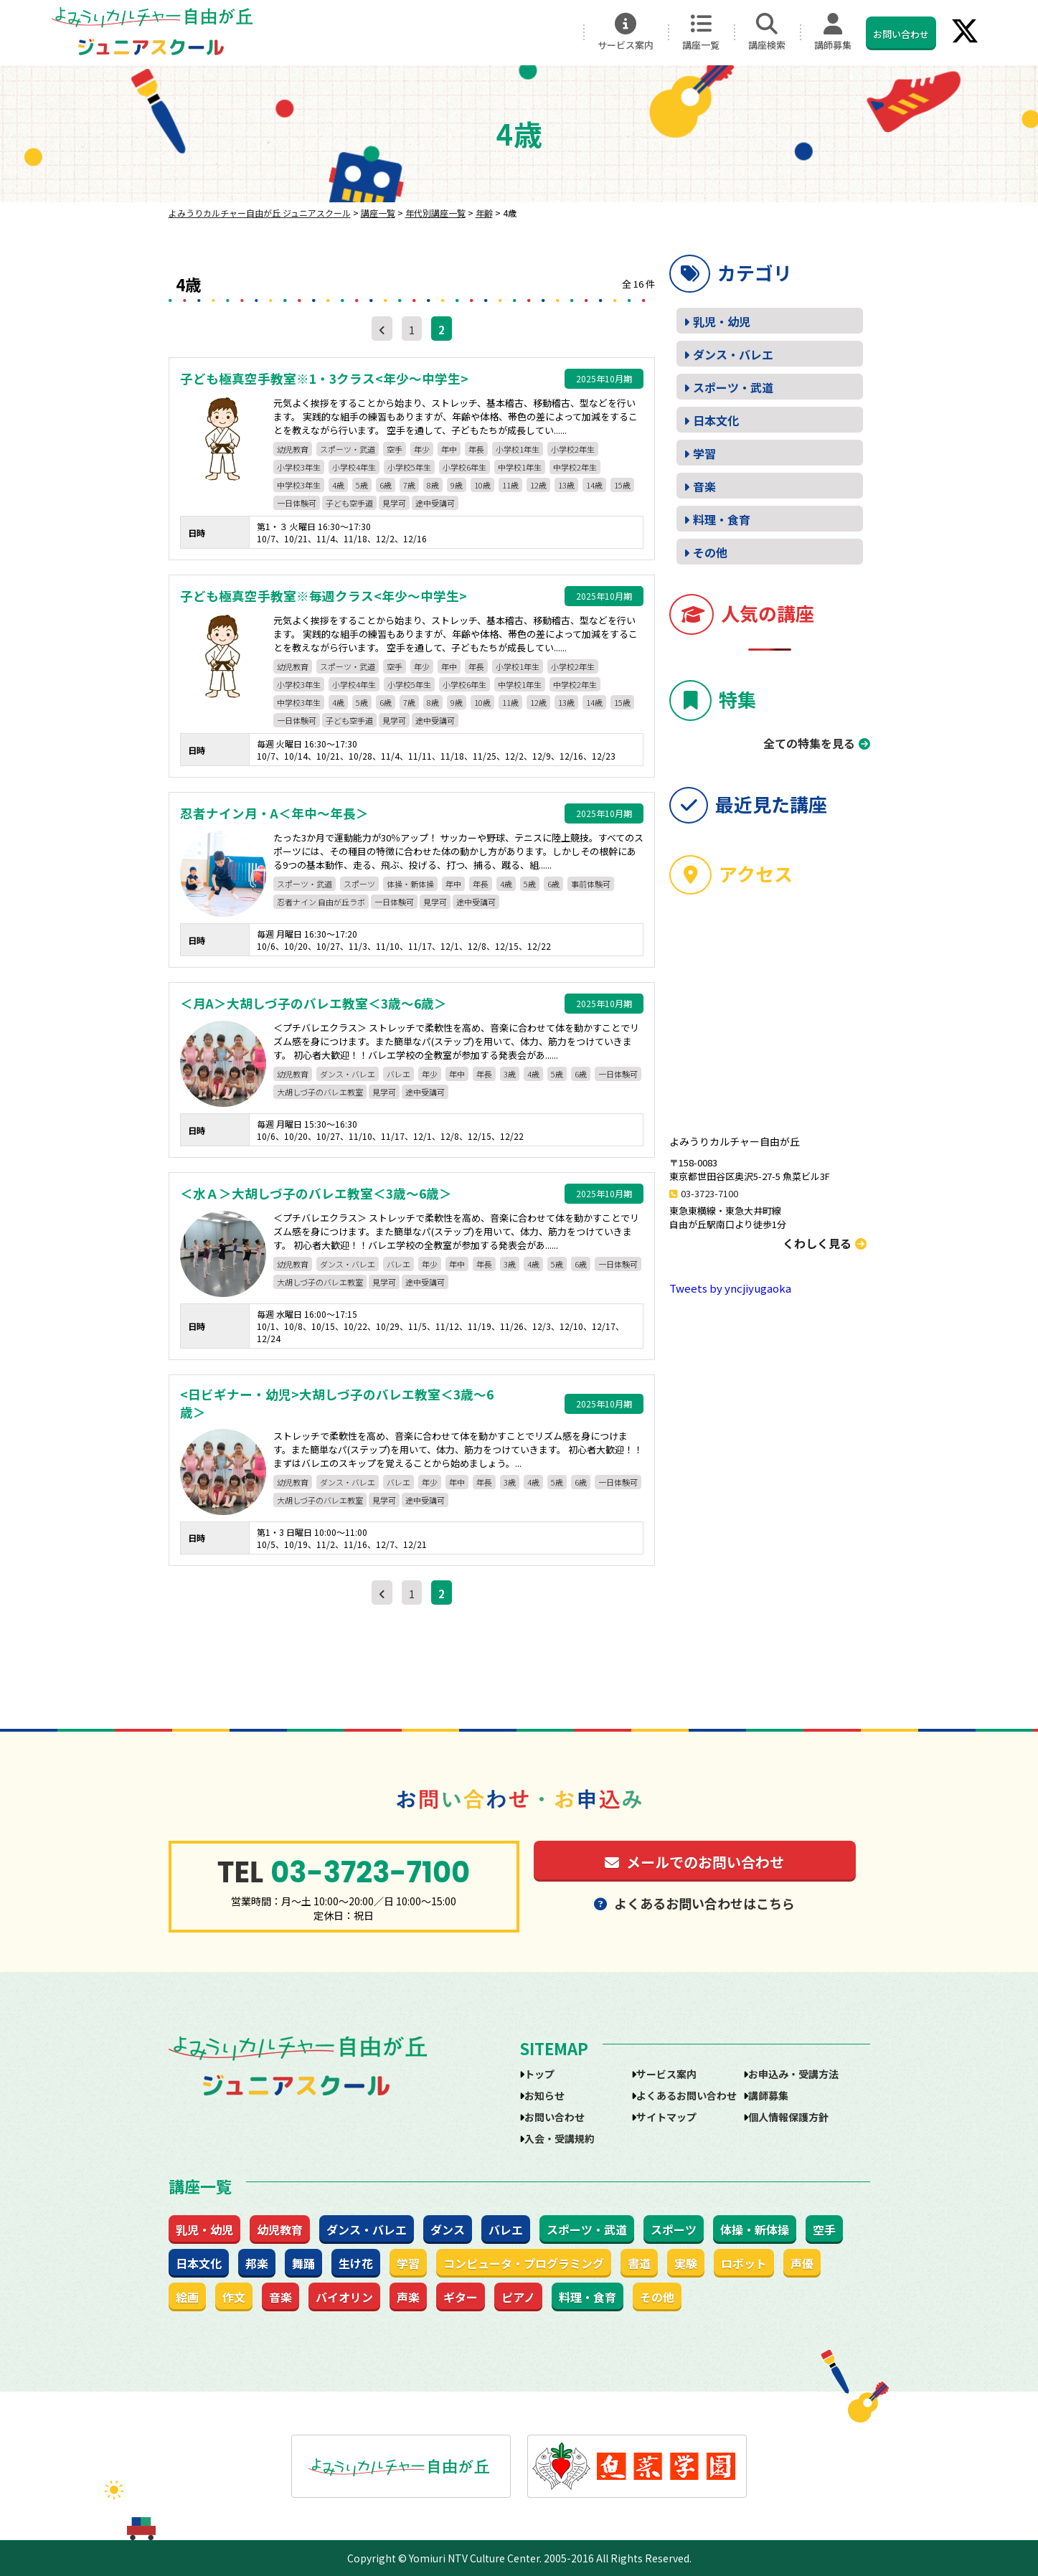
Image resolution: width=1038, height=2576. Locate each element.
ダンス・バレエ (347, 1074)
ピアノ (518, 2297)
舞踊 (303, 2263)
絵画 (187, 2297)
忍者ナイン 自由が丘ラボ (321, 901)
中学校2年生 (575, 467)
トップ (539, 2074)
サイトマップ (666, 2117)
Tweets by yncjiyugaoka (730, 1288)
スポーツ (359, 884)
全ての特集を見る (809, 743)
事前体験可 (590, 884)
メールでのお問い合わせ (694, 1861)
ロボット (744, 2263)
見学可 (394, 503)
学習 (704, 453)
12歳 (538, 485)
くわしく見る (825, 1243)
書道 (639, 2263)
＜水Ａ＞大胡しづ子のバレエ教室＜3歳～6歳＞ (316, 1193)
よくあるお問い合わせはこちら (694, 1903)
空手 (394, 449)
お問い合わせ (901, 34)
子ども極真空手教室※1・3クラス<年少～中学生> (324, 378)
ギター (460, 2297)
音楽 (704, 486)
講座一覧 (700, 32)
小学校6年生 (464, 467)
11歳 (510, 485)
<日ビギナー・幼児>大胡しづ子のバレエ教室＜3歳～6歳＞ (337, 1403)
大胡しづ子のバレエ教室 (320, 1092)
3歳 (510, 1074)
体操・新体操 (410, 884)
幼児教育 (292, 449)
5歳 (362, 485)
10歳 (482, 485)
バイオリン (344, 2297)
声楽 (408, 2297)
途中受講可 (435, 503)
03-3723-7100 (709, 1193)
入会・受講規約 (559, 2138)
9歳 (456, 485)
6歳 (385, 485)
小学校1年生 (517, 449)
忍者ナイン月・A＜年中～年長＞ (274, 813)
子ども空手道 (349, 503)
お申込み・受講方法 (793, 2074)
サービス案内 (626, 32)
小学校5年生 (409, 467)
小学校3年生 (299, 467)
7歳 (409, 485)
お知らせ (544, 2095)
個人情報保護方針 (788, 2117)
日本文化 (716, 420)
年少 (422, 449)
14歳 (594, 485)
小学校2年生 (573, 449)
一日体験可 (296, 503)
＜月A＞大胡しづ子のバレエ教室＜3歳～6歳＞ (313, 1003)
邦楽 (256, 2263)
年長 (476, 449)
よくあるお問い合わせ (686, 2095)
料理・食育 (721, 519)
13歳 (566, 485)
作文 (233, 2297)
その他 (710, 552)
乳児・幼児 (721, 321)
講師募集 (832, 32)
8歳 (433, 485)
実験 (685, 2263)
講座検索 (766, 32)
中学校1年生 (520, 467)
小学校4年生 (354, 467)
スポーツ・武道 (347, 449)
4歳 (338, 485)
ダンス (447, 2229)
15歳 (622, 485)
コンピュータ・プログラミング (523, 2263)
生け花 (356, 2263)
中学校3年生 (299, 485)
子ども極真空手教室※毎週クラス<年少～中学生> (323, 596)
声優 (802, 2263)
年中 (449, 449)
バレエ (398, 1074)
